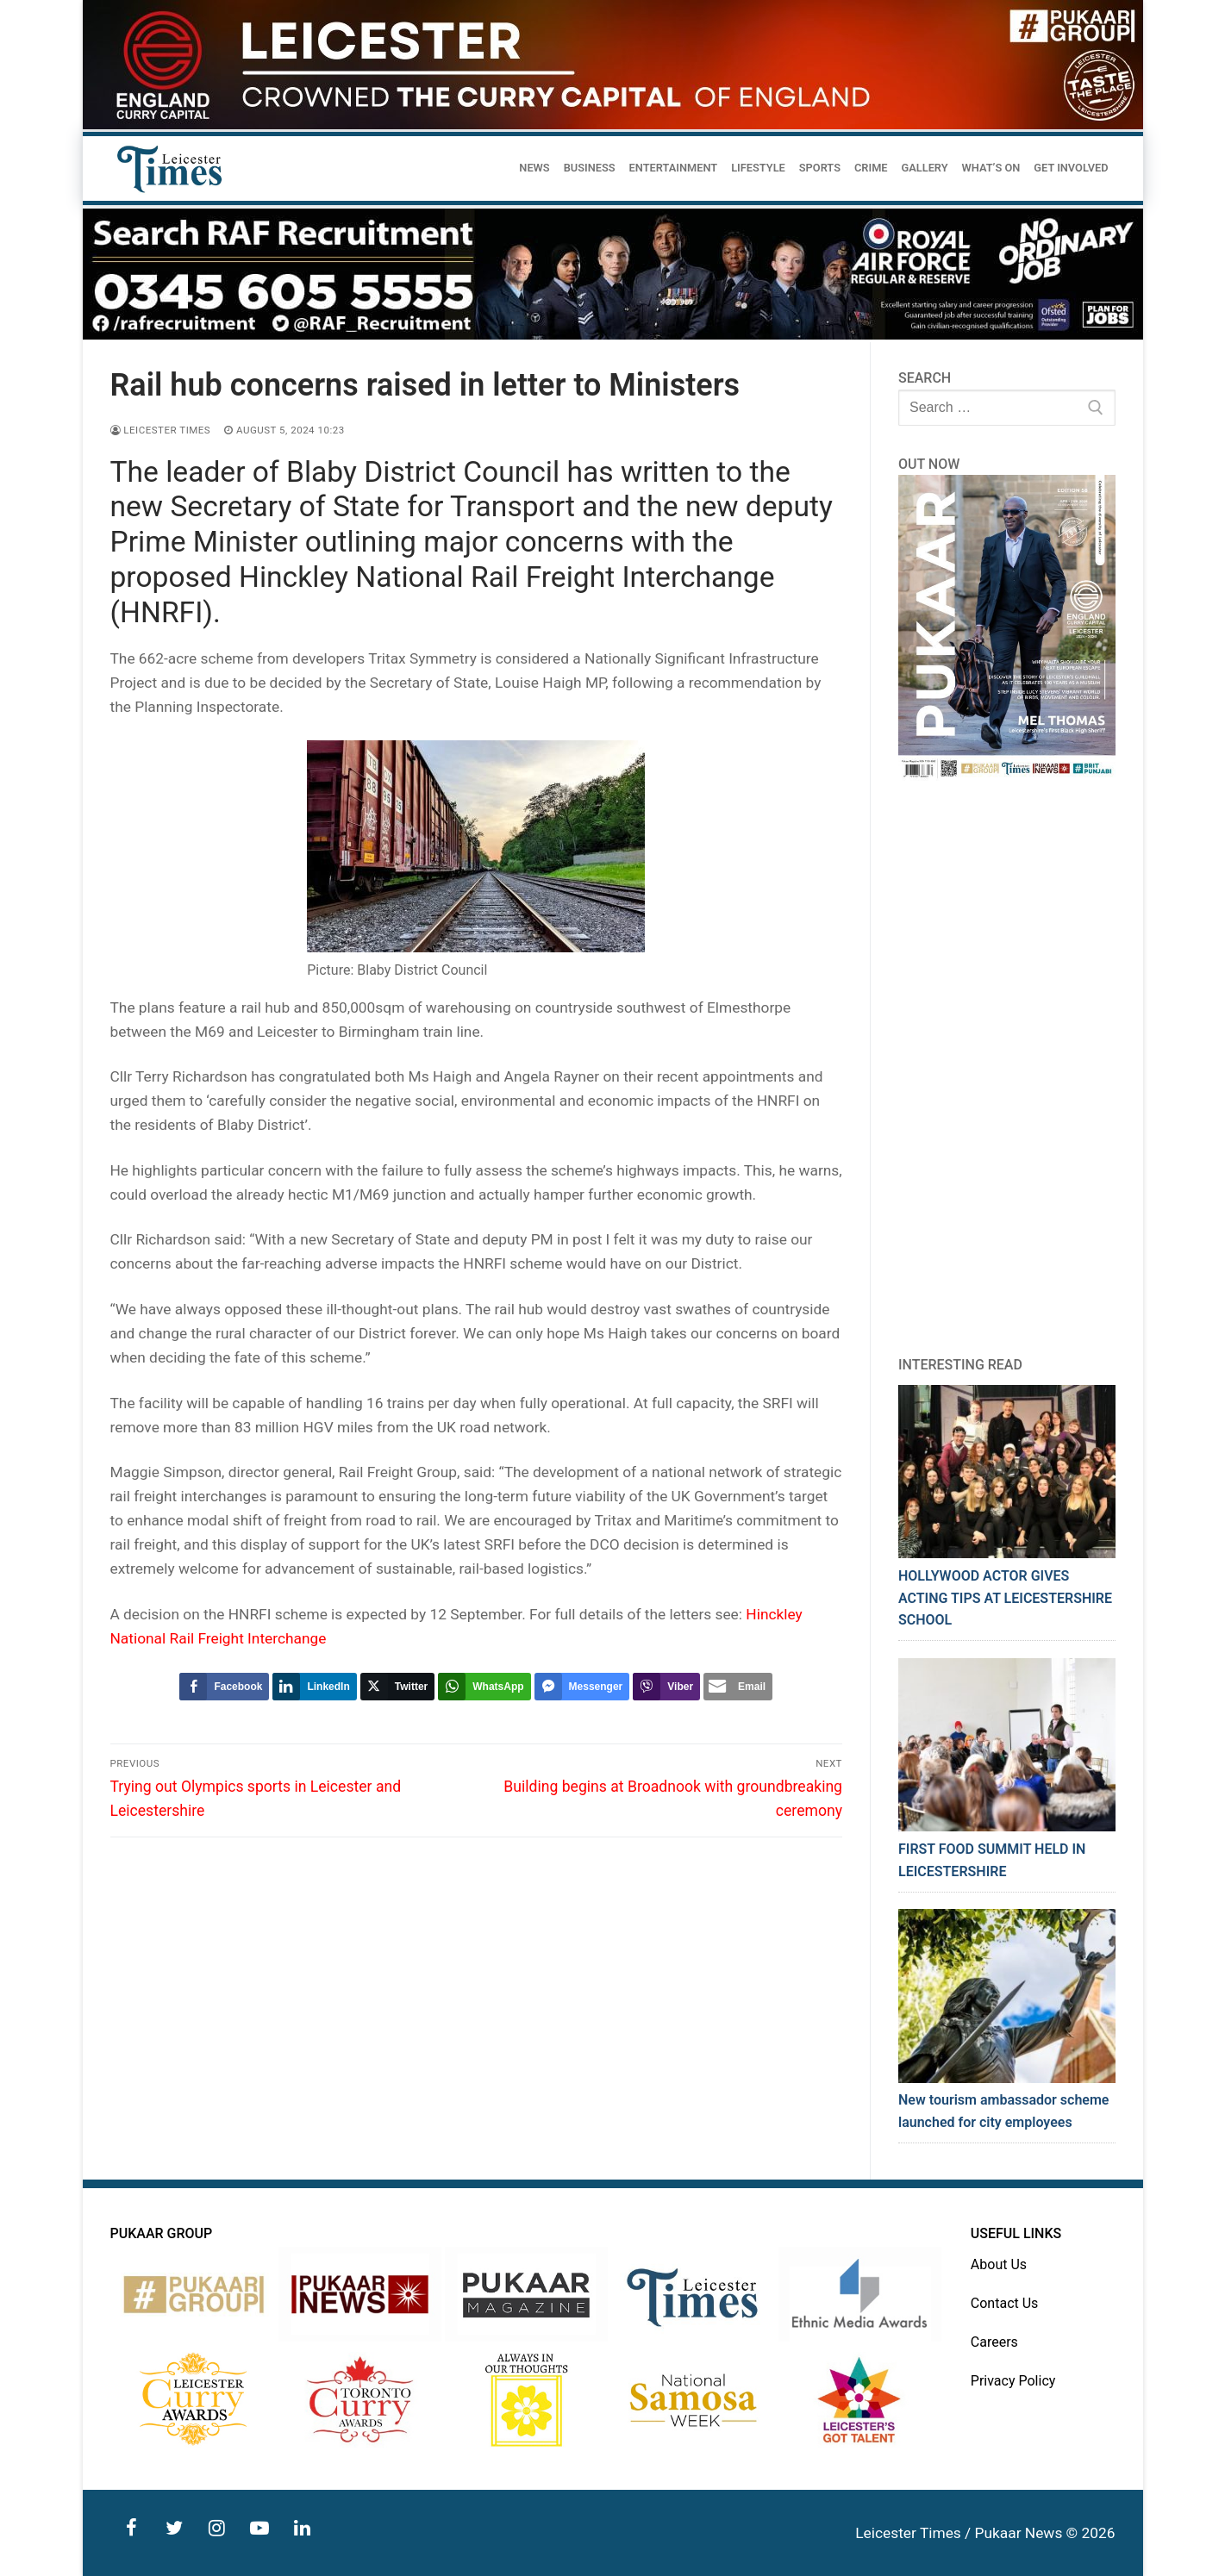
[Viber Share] (666, 1686)
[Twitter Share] (397, 1686)
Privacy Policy (1013, 2381)
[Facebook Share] (224, 1686)
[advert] (613, 125)
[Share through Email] (737, 1686)
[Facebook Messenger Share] (582, 1686)
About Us (999, 2264)
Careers (994, 2342)
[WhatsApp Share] (484, 1686)
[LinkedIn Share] (314, 1686)
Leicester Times (160, 430)
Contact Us (1005, 2303)
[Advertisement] (1007, 1067)
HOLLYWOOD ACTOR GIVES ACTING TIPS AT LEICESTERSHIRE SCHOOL (1005, 1598)
